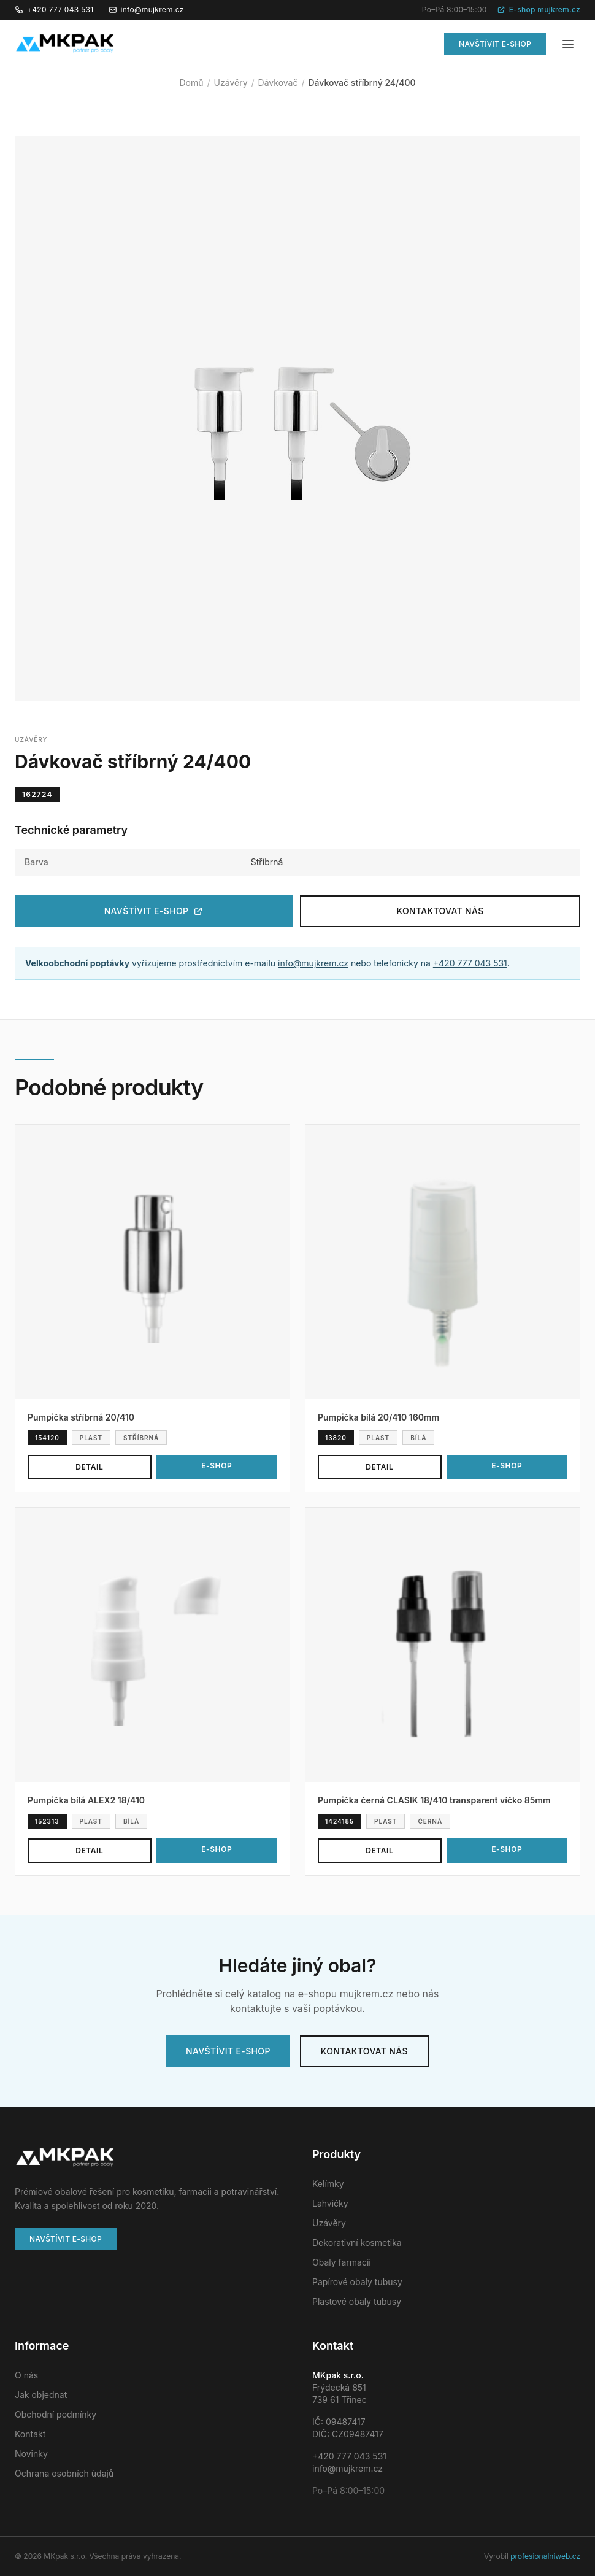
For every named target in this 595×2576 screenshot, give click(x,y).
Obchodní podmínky (55, 2414)
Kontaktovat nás (439, 911)
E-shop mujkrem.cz (538, 9)
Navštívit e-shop (495, 43)
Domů (192, 82)
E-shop (216, 1465)
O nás (26, 2375)
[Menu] (568, 44)
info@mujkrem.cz (146, 9)
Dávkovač (278, 82)
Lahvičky (330, 2203)
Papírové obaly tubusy (357, 2282)
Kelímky (328, 2183)
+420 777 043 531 (54, 9)
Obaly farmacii (341, 2262)
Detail (89, 1466)
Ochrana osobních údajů (64, 2473)
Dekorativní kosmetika (357, 2242)
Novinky (31, 2453)
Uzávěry (231, 82)
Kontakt (30, 2434)
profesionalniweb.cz (545, 2556)
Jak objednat (41, 2394)
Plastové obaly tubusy (356, 2301)
